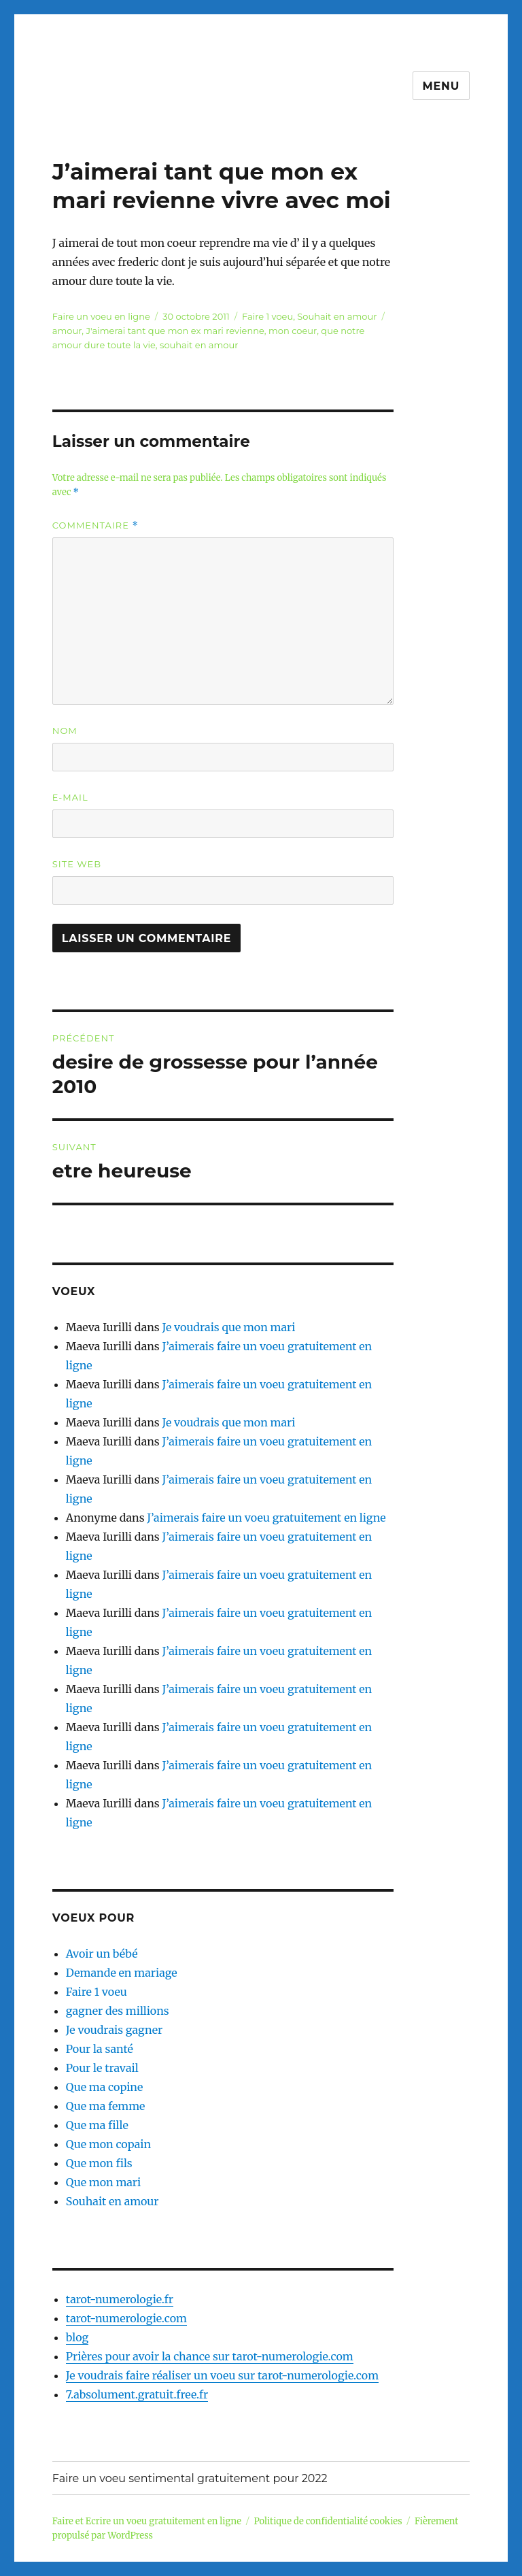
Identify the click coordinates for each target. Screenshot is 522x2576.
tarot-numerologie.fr (119, 2299)
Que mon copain (108, 2144)
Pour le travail (102, 2068)
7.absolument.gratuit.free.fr (137, 2394)
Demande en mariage (121, 1972)
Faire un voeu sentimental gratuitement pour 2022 (190, 2478)
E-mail (70, 797)
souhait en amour (199, 344)
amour (67, 330)
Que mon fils (99, 2163)
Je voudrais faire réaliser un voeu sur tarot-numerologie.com (222, 2375)
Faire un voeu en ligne (101, 316)
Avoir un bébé (102, 1953)
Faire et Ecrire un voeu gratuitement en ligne (146, 2521)
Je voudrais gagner (114, 2030)
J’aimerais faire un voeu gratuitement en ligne (266, 1517)
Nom (64, 730)
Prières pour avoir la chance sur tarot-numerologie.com (209, 2356)
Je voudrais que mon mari (228, 1327)
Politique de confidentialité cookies (328, 2521)
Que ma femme (105, 2106)
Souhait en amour (337, 316)
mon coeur (292, 330)
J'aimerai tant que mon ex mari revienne (175, 330)
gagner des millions (117, 2011)
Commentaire (95, 525)
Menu (441, 86)
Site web (76, 863)
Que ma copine (104, 2087)
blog (77, 2337)
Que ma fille (97, 2125)
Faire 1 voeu (267, 316)
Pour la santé (99, 2049)
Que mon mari (103, 2182)
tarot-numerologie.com (126, 2318)
